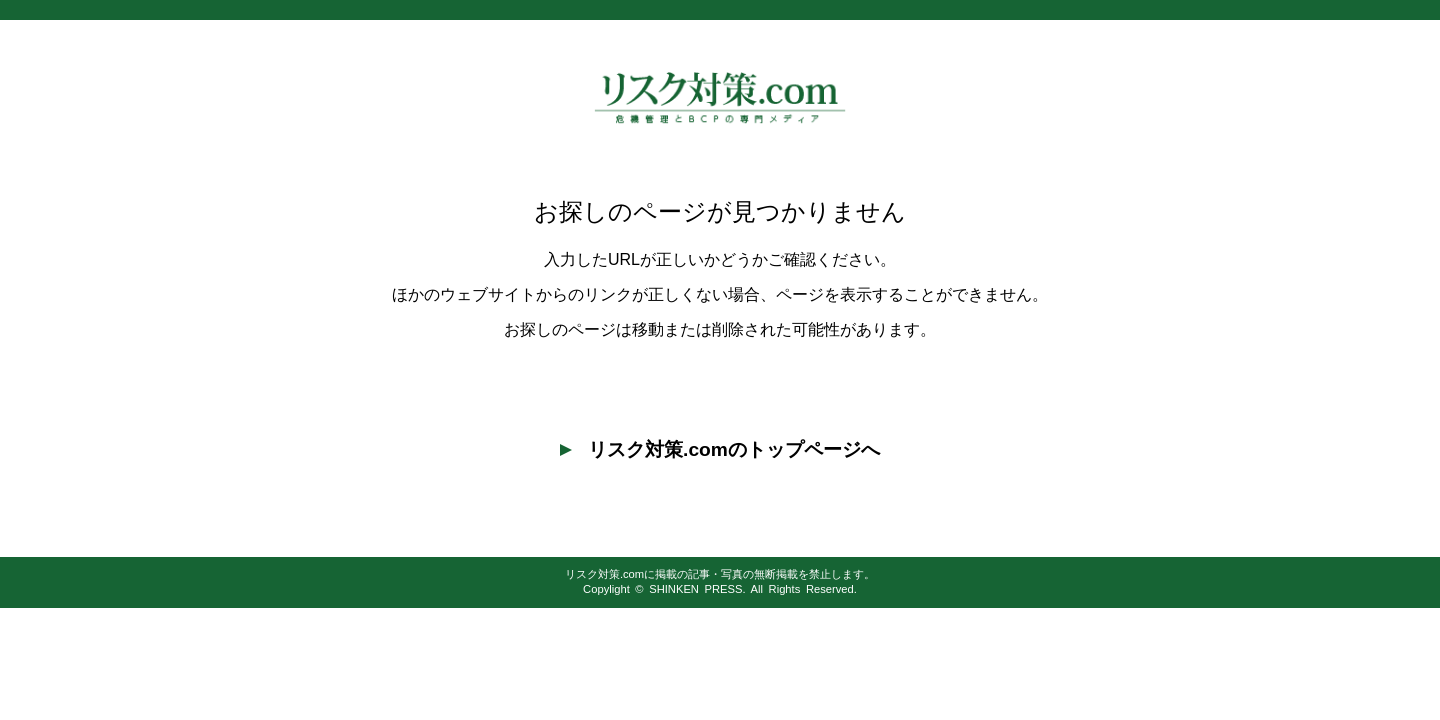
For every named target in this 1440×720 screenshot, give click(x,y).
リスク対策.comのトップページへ (720, 449)
